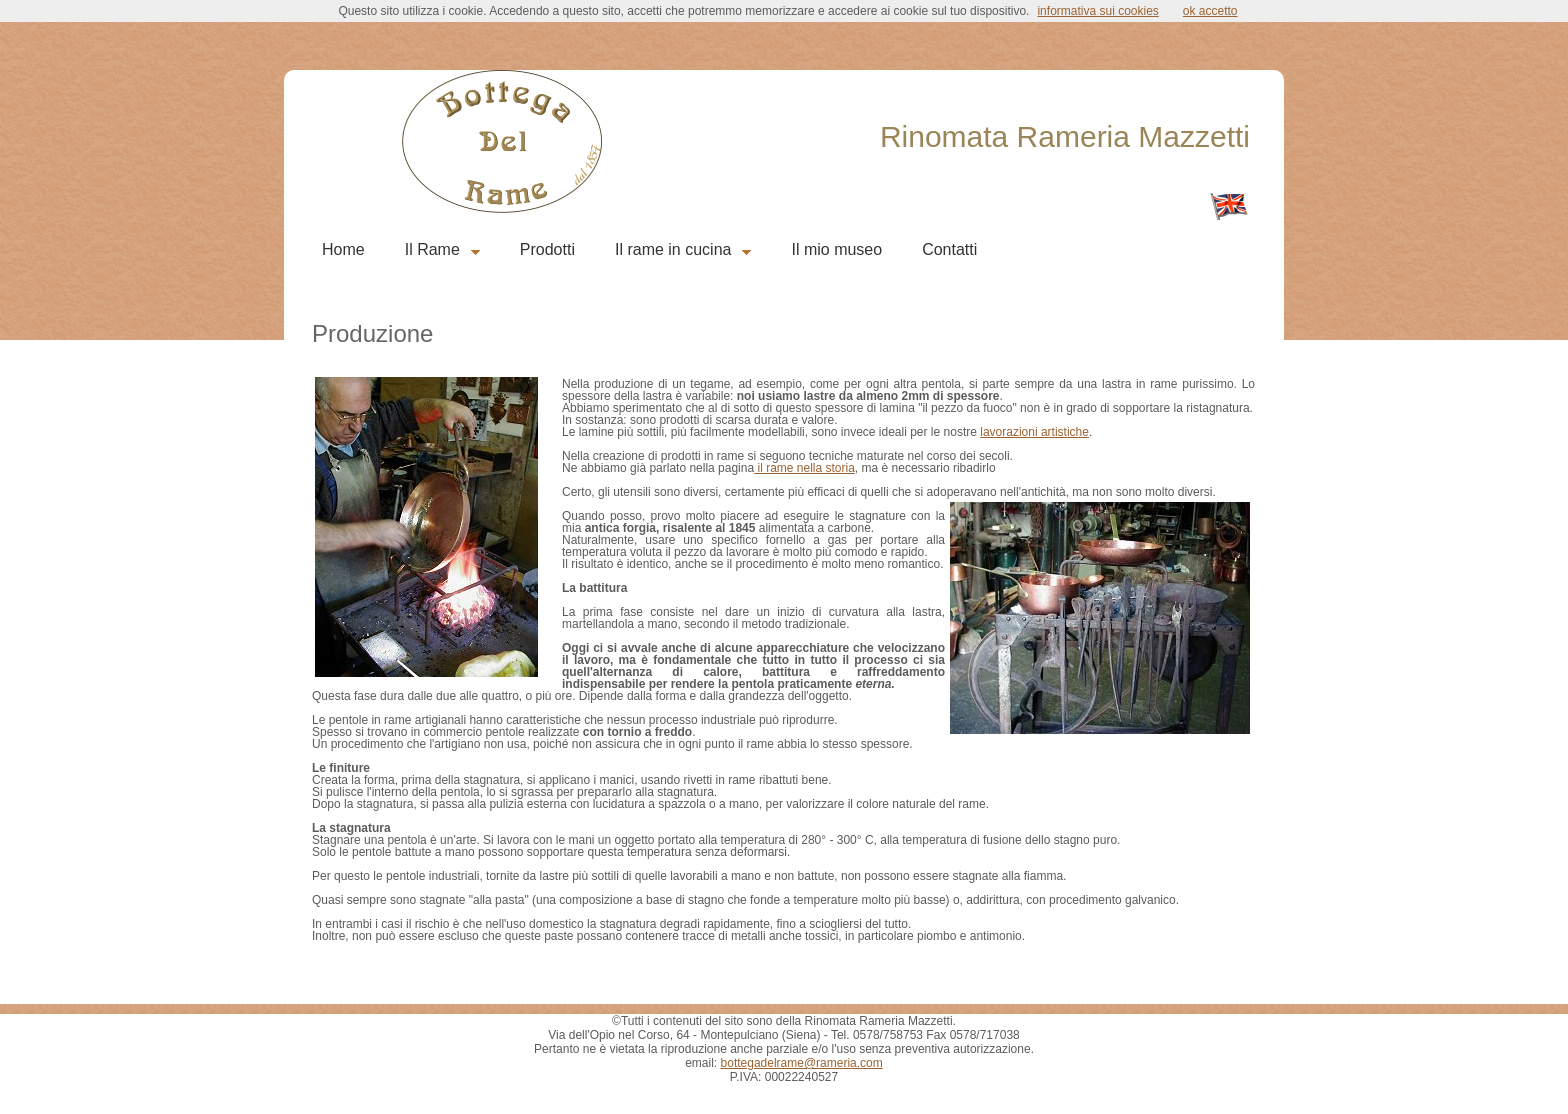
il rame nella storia (804, 468)
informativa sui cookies (1097, 11)
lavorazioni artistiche (1034, 432)
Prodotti (547, 249)
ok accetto (1210, 11)
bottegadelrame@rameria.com (802, 1063)
